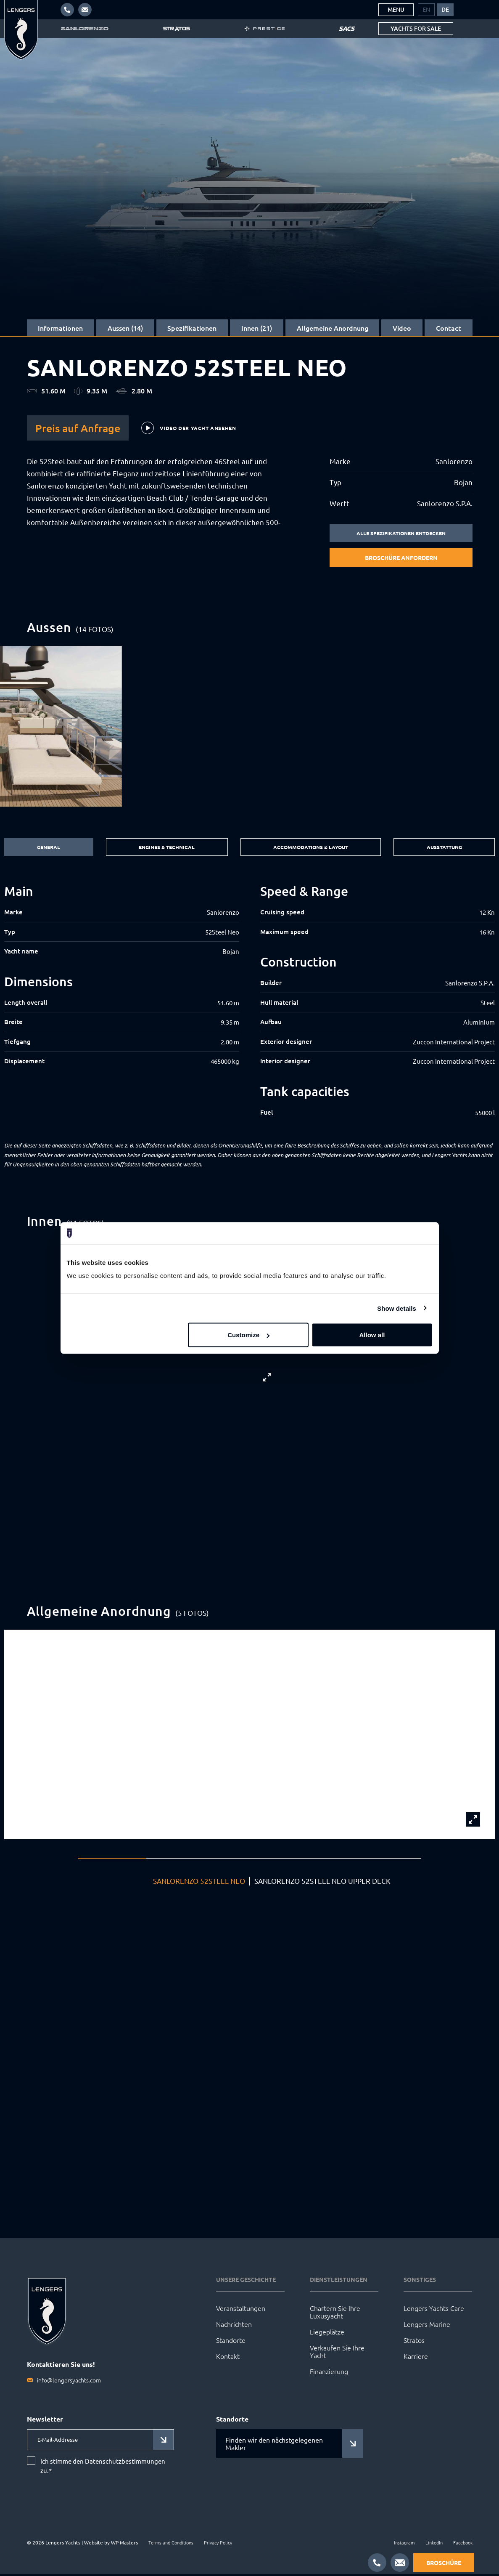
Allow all (372, 1334)
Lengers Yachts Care (434, 2309)
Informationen (60, 327)
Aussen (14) (125, 327)
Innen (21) (256, 327)
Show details (396, 1308)
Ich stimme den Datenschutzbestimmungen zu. (102, 2467)
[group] (249, 727)
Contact (448, 327)
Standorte (231, 2341)
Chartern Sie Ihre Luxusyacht (335, 2313)
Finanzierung (329, 2372)
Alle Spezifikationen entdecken (401, 533)
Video (402, 327)
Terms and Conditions (170, 2544)
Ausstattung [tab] (444, 848)
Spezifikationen (191, 327)
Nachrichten (234, 2325)
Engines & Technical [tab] (162, 848)
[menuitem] (426, 9)
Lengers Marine (427, 2325)
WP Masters (124, 2544)
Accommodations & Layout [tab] (309, 848)
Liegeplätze (327, 2333)
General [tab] (46, 848)
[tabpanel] (249, 1002)
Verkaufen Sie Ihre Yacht (337, 2352)
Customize (248, 1334)
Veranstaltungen (240, 2309)
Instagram (404, 2544)
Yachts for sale (416, 28)
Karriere (416, 2357)
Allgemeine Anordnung (332, 327)
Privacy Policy (218, 2544)
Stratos (414, 2341)
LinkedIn (434, 2544)
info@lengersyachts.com (69, 2381)
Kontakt (228, 2357)
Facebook (463, 2544)
